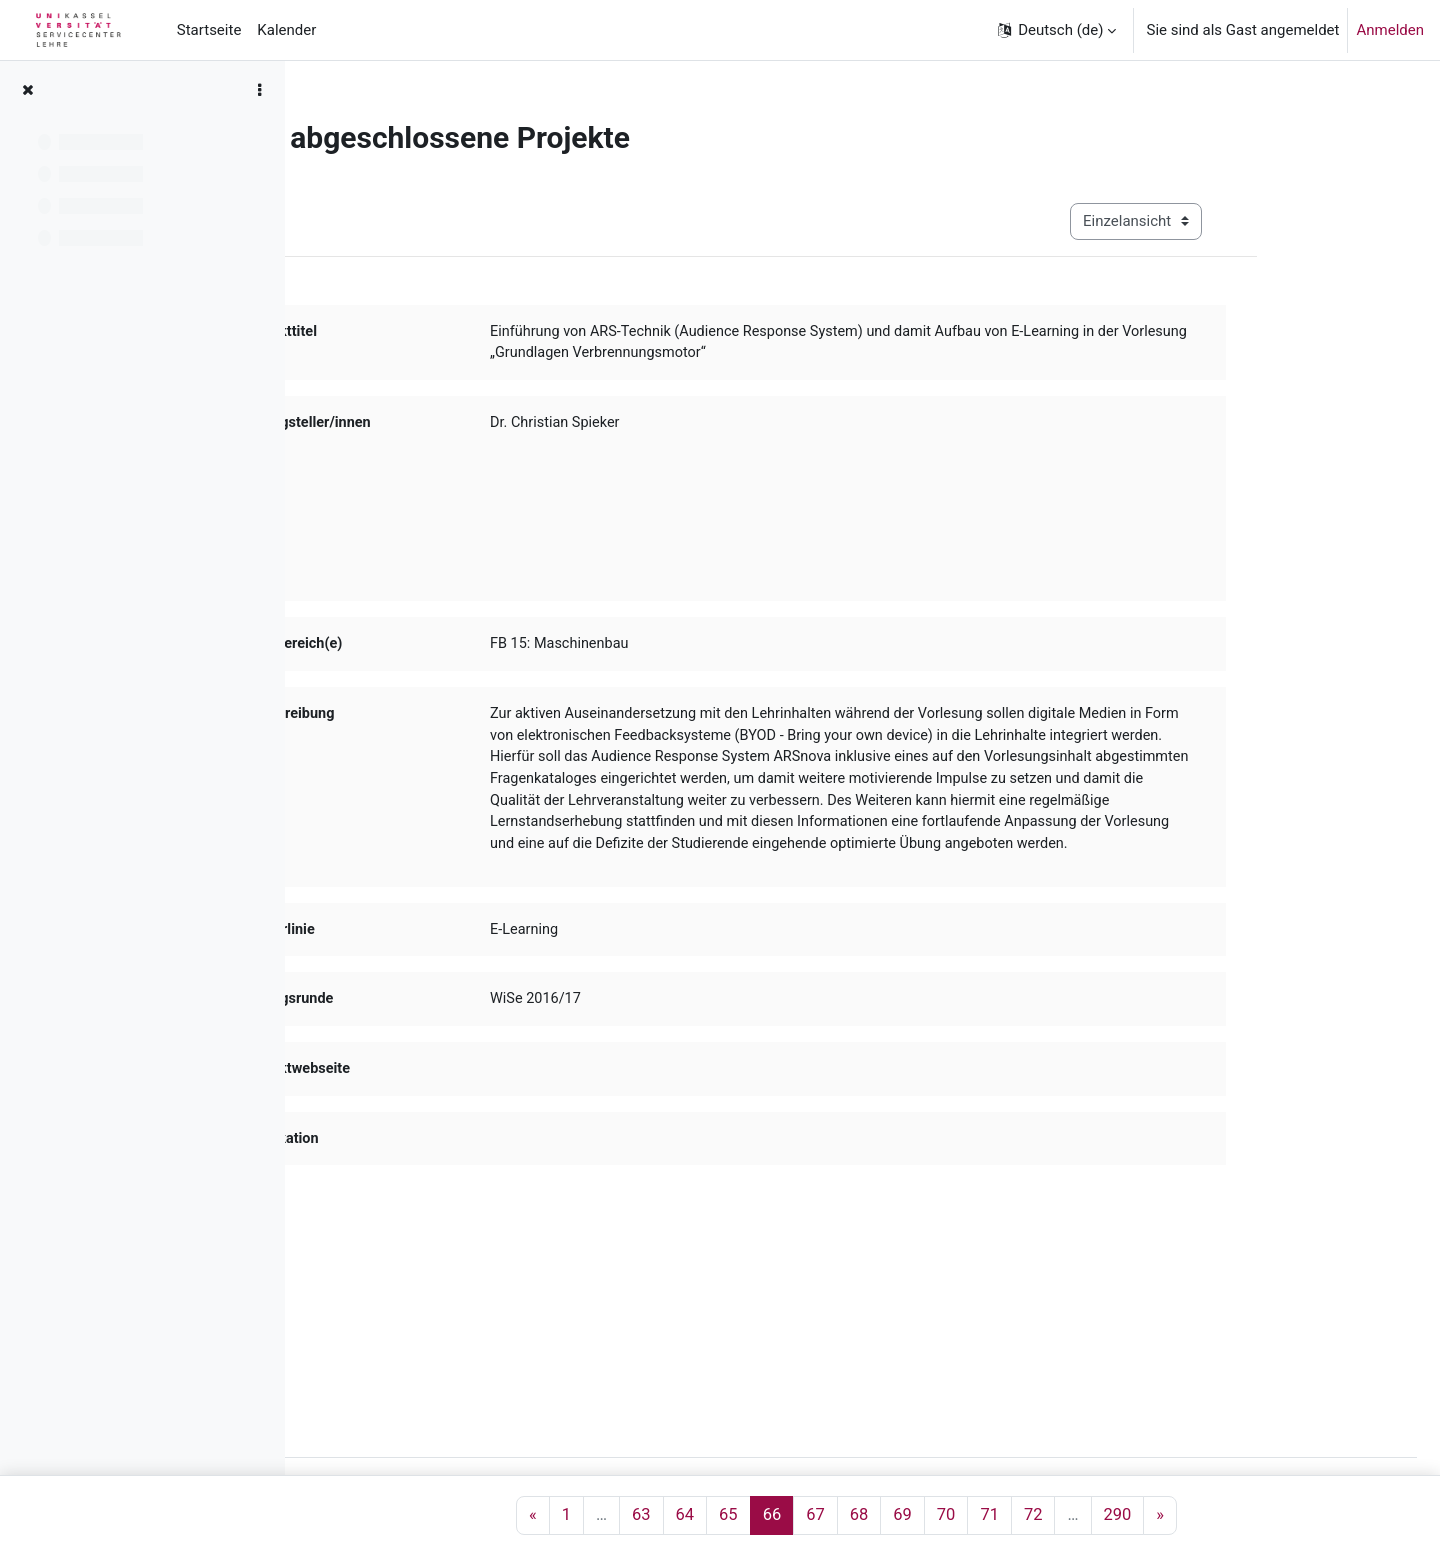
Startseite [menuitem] (209, 30)
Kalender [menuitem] (286, 30)
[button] (1056, 30)
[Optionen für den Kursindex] (259, 90)
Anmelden (1390, 30)
